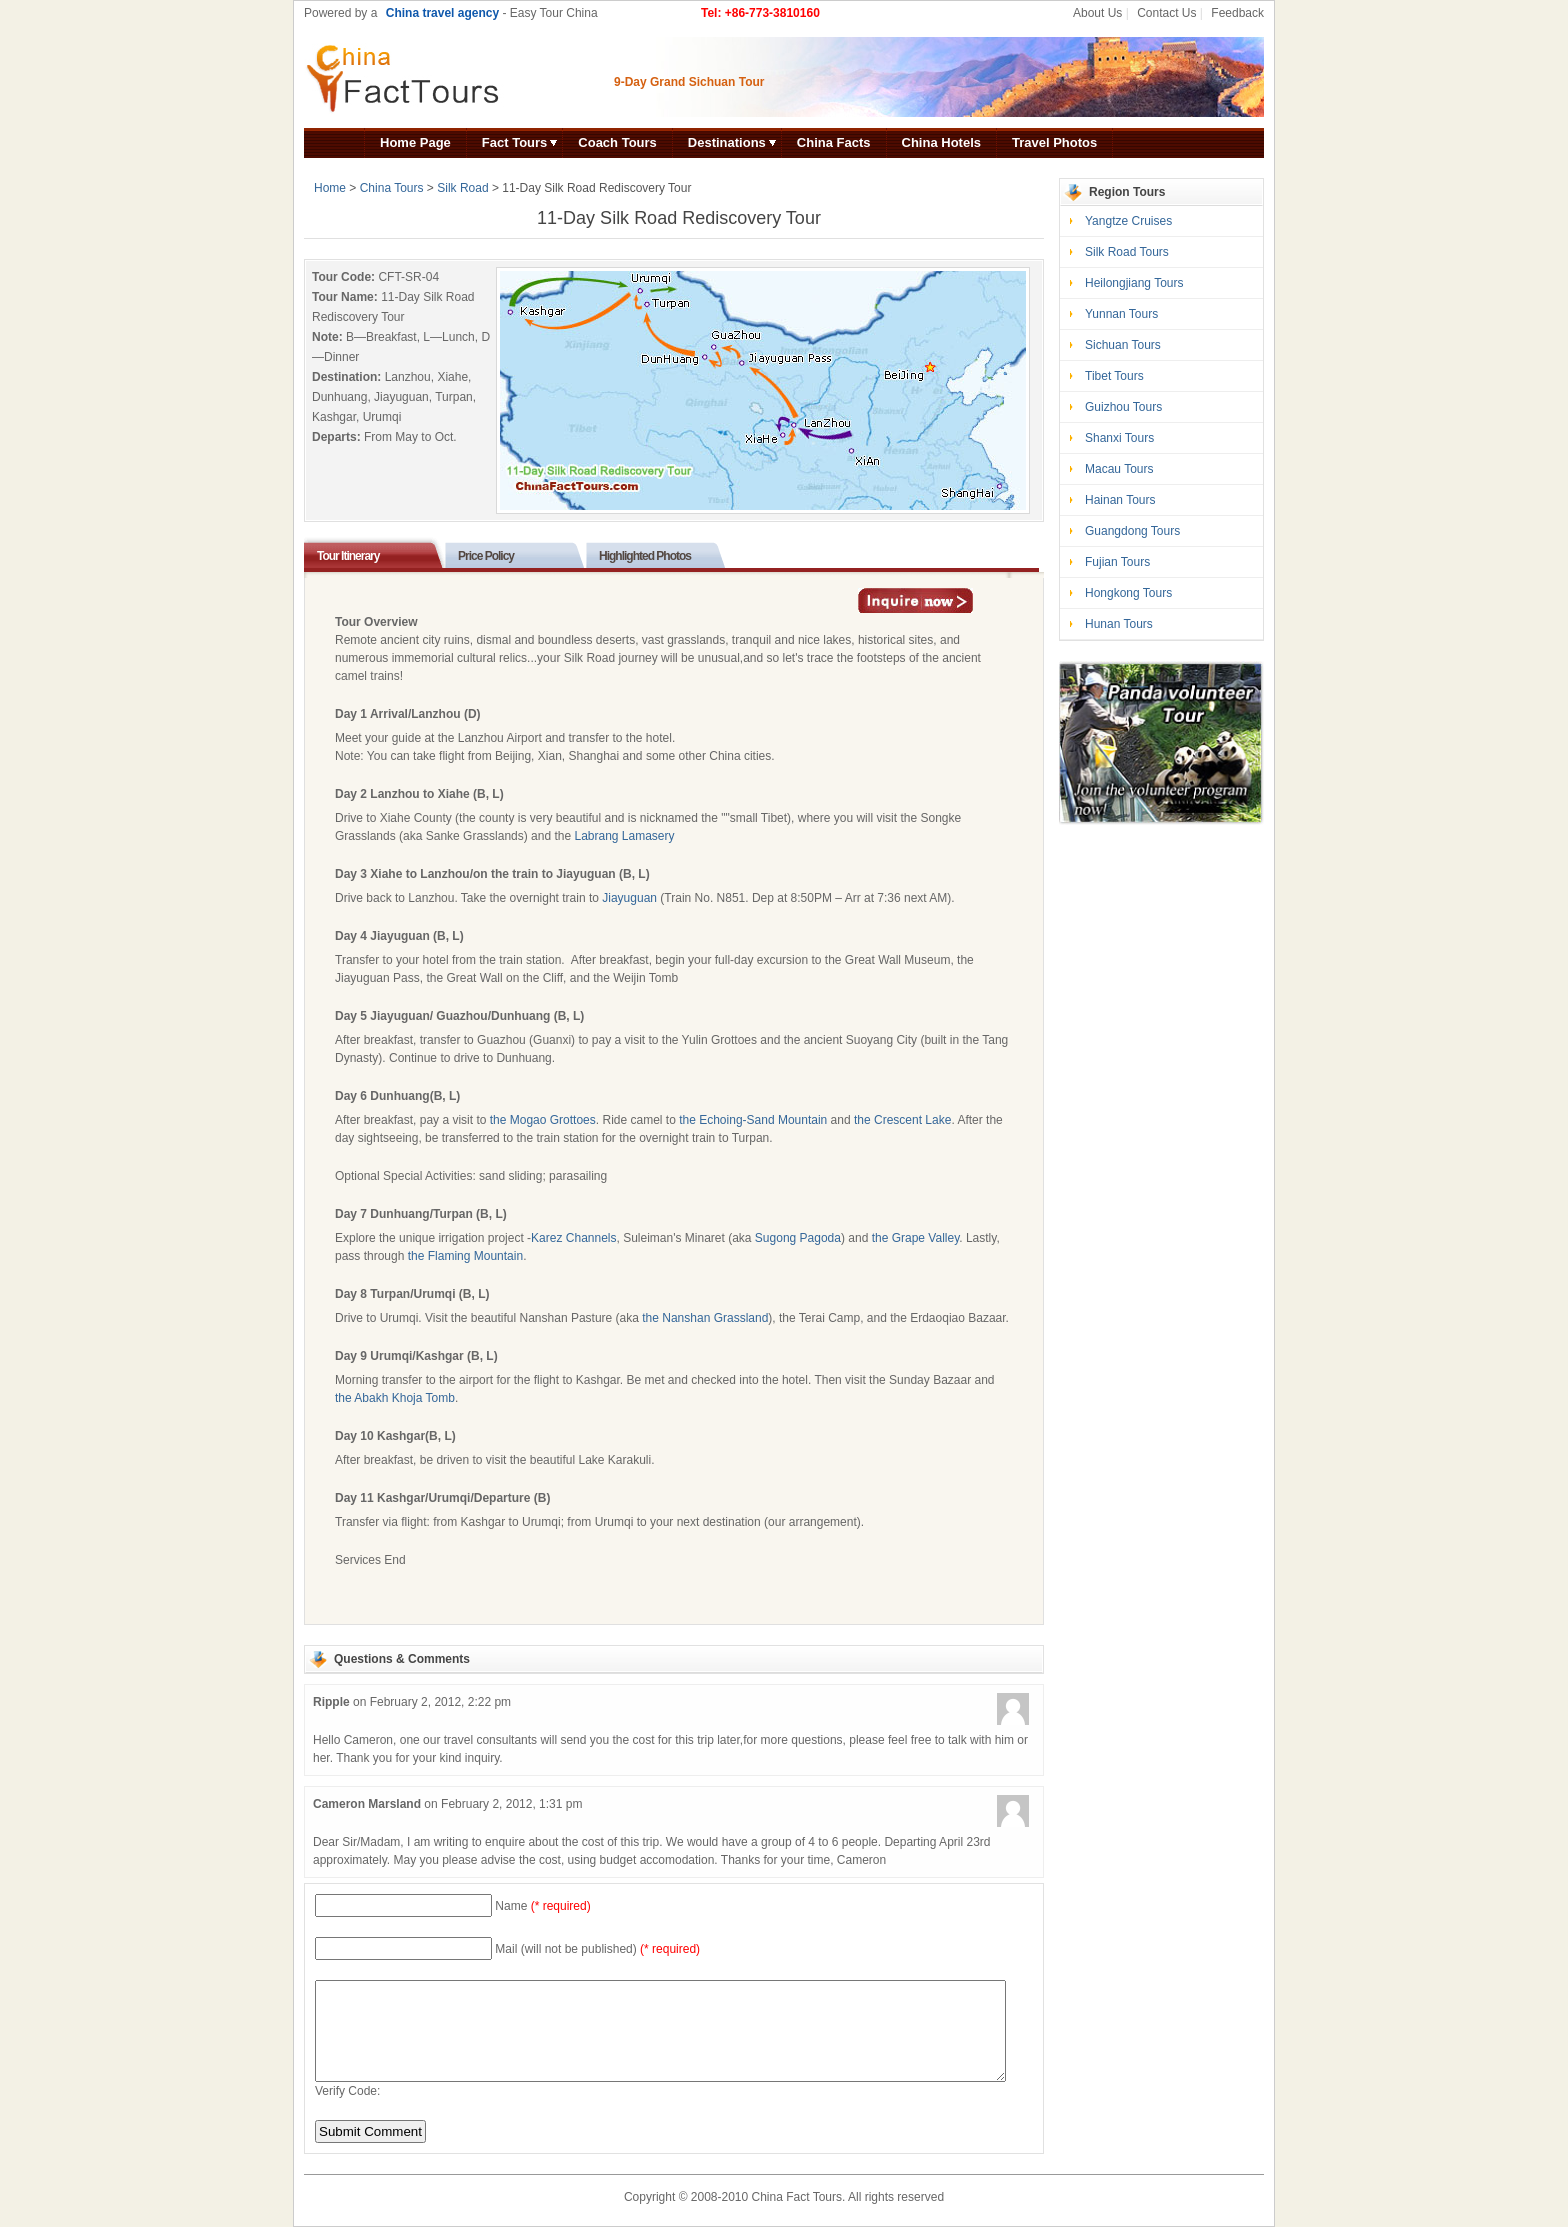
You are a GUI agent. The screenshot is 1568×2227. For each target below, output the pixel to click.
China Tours (392, 188)
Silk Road (462, 188)
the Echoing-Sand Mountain (753, 1120)
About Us (1097, 13)
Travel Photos (1054, 142)
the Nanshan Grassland (705, 1318)
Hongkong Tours (1128, 593)
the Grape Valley (916, 1238)
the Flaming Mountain (465, 1256)
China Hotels (941, 142)
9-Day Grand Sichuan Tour (689, 82)
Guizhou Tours (1123, 407)
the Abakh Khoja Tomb (395, 1398)
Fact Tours (515, 142)
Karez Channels (573, 1238)
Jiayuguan (629, 898)
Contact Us (1166, 13)
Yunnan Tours (1121, 314)
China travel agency (442, 13)
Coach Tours (617, 142)
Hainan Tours (1120, 500)
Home (330, 188)
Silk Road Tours (1127, 252)
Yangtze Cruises (1128, 221)
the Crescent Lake (902, 1120)
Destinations (727, 142)
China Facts (834, 142)
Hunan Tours (1119, 624)
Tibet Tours (1114, 376)
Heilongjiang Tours (1134, 283)
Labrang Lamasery (624, 836)
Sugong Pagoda (798, 1238)
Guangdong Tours (1132, 531)
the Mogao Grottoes (543, 1120)
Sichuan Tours (1123, 345)
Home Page (415, 142)
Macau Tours (1119, 469)
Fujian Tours (1117, 562)
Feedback (1237, 13)
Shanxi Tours (1119, 438)
